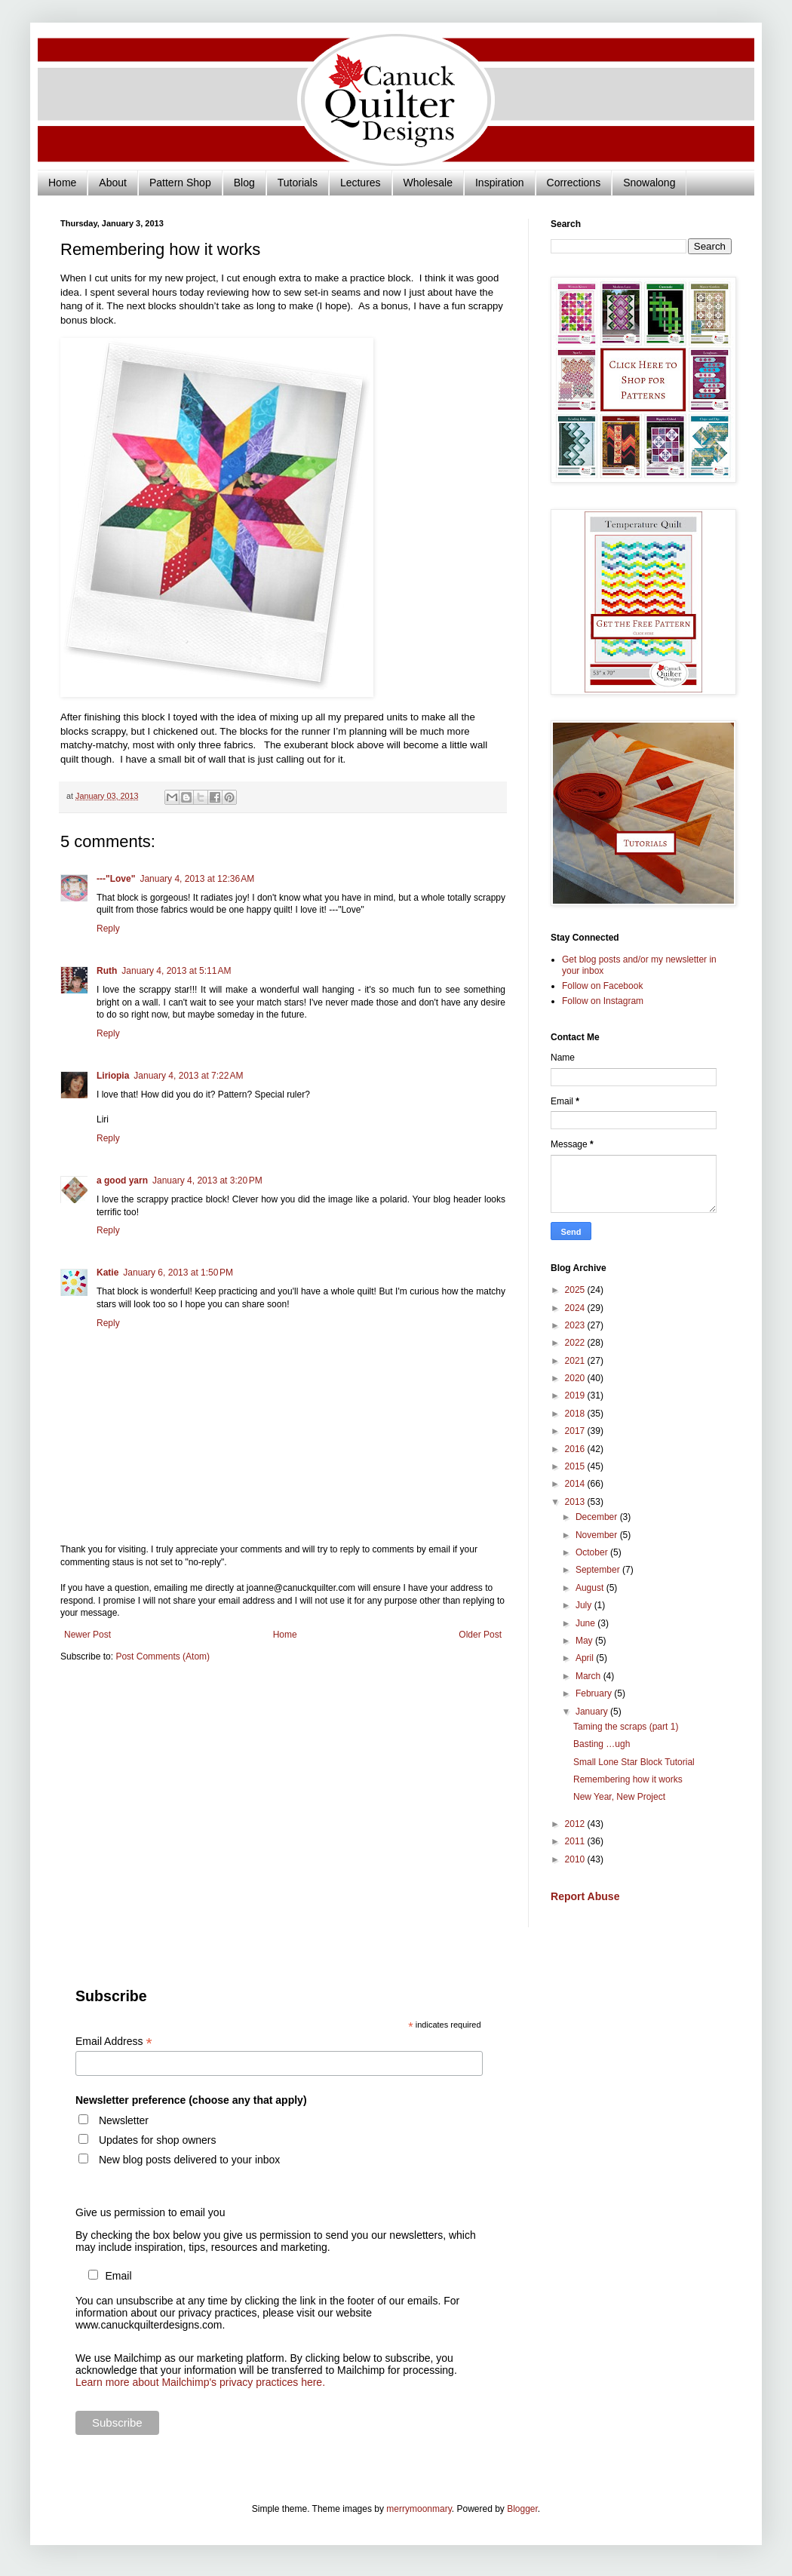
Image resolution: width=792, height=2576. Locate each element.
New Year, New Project (619, 1797)
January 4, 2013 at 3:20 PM (207, 1180)
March (589, 1676)
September (599, 1569)
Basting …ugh (601, 1744)
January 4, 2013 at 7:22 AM (188, 1075)
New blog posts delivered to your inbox (189, 2160)
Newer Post (87, 1634)
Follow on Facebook (602, 986)
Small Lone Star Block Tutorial (634, 1762)
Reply (108, 928)
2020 (576, 1378)
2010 (576, 1859)
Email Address (113, 2041)
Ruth (107, 971)
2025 (576, 1290)
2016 (576, 1449)
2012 (576, 1824)
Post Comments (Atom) (162, 1656)
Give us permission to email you (150, 2212)
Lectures (360, 183)
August (591, 1588)
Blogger (522, 2509)
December (598, 1517)
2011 (576, 1841)
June (586, 1623)
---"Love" (116, 879)
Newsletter (124, 2120)
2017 (576, 1431)
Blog (244, 183)
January (593, 1711)
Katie (107, 1272)
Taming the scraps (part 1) (625, 1726)
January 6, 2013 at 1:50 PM (178, 1272)
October (593, 1552)
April (586, 1658)
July (585, 1605)
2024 (576, 1308)
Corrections (574, 183)
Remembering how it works (628, 1779)
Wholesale (428, 183)
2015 (576, 1466)
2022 (576, 1342)
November (598, 1535)
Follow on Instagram (602, 1001)
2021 (576, 1361)
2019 (576, 1395)
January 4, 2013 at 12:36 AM (197, 879)
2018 (576, 1413)
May (585, 1640)
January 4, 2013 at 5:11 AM (176, 971)
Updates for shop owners (157, 2140)
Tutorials (298, 183)
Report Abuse (585, 1896)
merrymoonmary (418, 2509)
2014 (576, 1483)
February (595, 1693)
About (113, 183)
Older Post (480, 1634)
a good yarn (122, 1180)
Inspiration (499, 183)
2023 (576, 1325)
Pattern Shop (180, 183)
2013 (576, 1502)
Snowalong (649, 183)
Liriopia (113, 1075)
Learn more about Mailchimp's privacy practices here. (200, 2382)
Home (62, 183)
